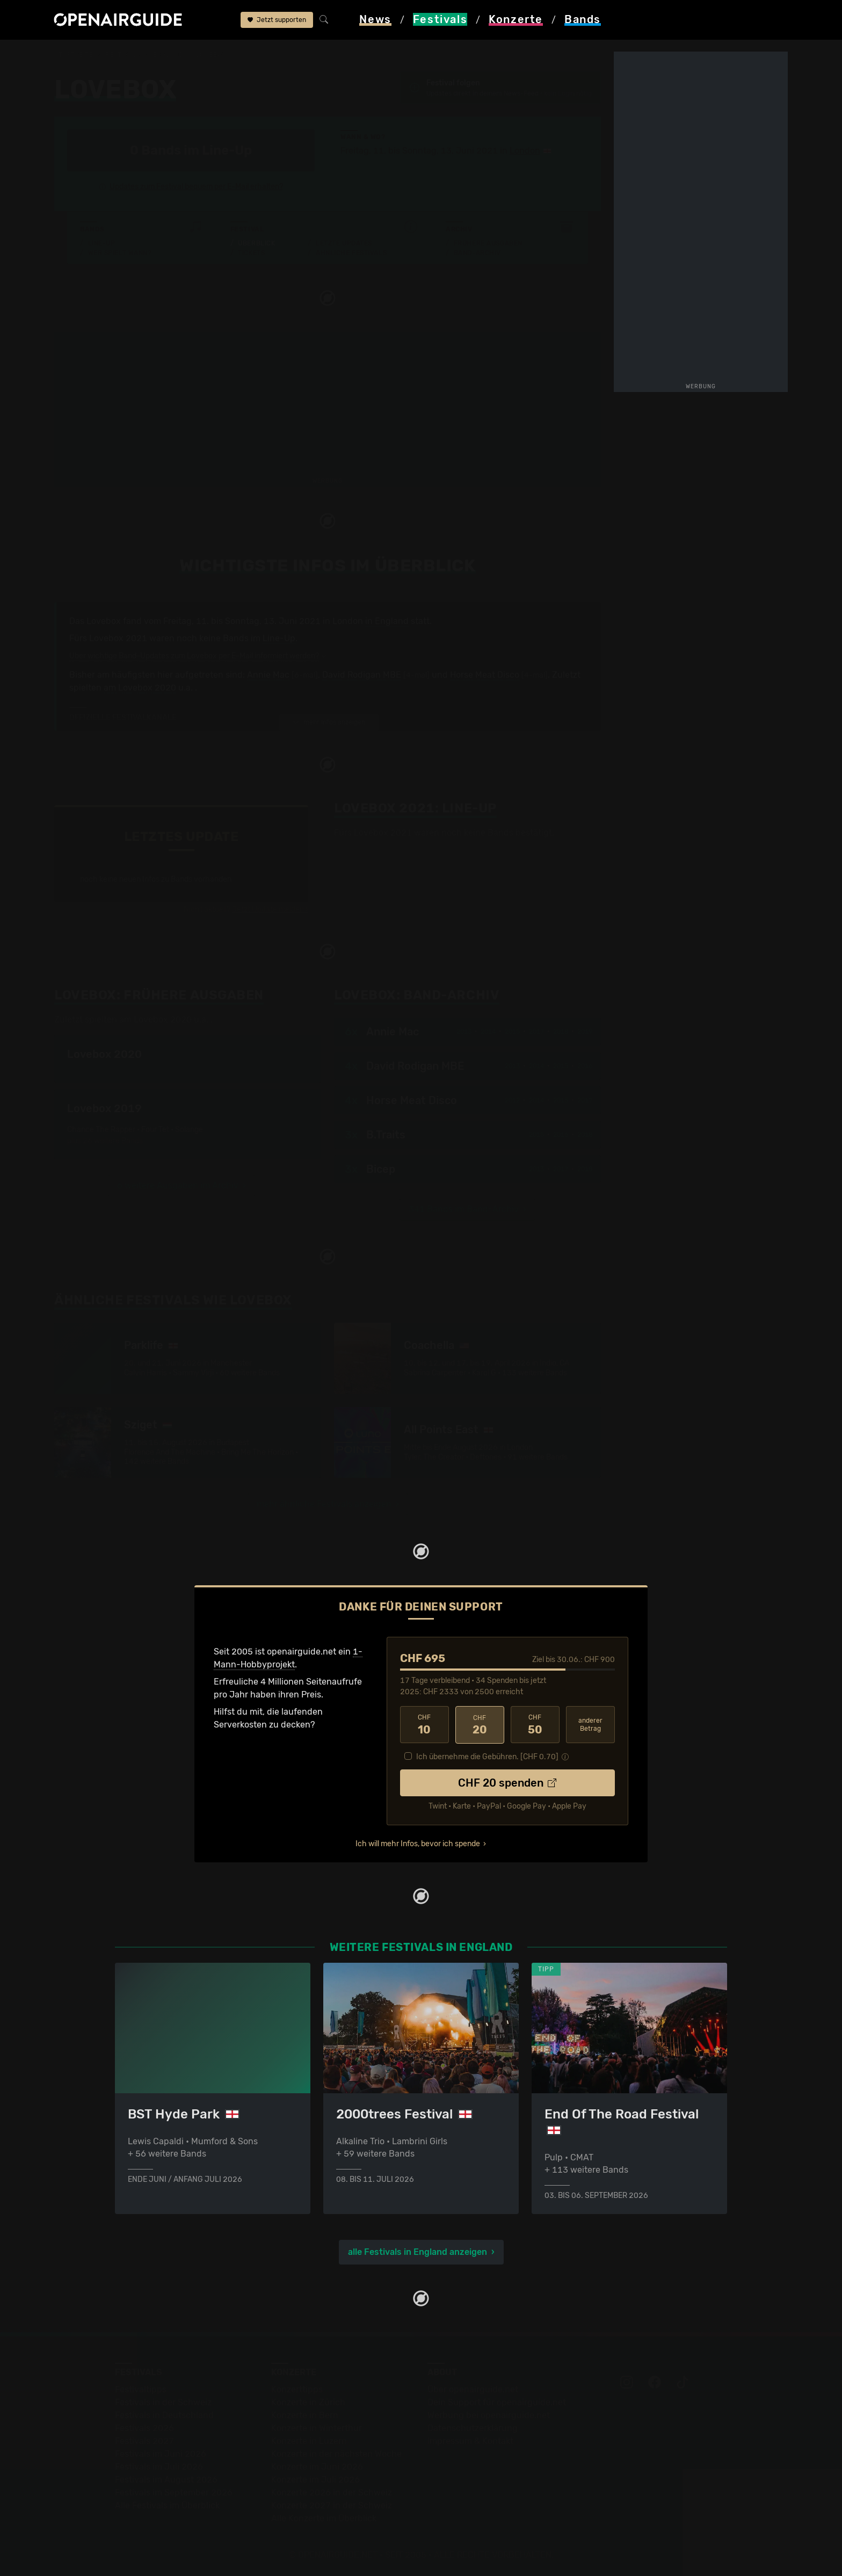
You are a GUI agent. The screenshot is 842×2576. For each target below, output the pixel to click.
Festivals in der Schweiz (163, 2402)
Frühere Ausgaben (488, 243)
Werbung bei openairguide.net (488, 2415)
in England (387, 621)
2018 (560, 1031)
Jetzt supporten (277, 20)
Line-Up (101, 243)
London (525, 151)
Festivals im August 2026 (166, 2479)
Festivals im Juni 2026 (160, 2453)
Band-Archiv (477, 253)
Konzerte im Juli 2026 (315, 2479)
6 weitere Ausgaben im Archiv (177, 1185)
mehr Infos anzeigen (329, 722)
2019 (584, 1031)
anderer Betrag (590, 1724)
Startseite (73, 55)
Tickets (251, 253)
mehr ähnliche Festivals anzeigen (324, 1504)
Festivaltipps (140, 2389)
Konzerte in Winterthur (316, 2427)
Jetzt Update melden (268, 908)
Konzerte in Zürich (308, 2402)
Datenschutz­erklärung (472, 2427)
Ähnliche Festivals (351, 253)
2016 (584, 1065)
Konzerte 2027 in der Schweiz (331, 2505)
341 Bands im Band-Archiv (464, 1208)
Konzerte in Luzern (309, 2440)
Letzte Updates (344, 243)
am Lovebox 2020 (140, 688)
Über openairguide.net (472, 2389)
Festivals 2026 (144, 2427)
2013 (463, 1031)
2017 (536, 1031)
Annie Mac (268, 675)
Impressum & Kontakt (470, 2440)
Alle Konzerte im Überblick (323, 2518)
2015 (512, 1031)
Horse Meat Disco (484, 675)
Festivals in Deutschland (164, 2415)
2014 (488, 1031)
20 (480, 1724)
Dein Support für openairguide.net (496, 2402)
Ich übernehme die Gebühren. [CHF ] (487, 1755)
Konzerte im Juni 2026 (317, 2466)
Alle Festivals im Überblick (167, 2505)
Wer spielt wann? (119, 253)
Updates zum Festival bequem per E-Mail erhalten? (196, 186)
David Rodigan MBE (361, 675)
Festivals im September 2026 (174, 2492)
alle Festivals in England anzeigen (417, 2251)
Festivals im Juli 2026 (159, 2466)
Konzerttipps (297, 2389)
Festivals (122, 55)
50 (535, 1724)
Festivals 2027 (144, 2440)
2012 (512, 1100)
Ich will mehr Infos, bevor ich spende (417, 1842)
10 (424, 1724)
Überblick (256, 243)
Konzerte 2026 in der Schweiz (331, 2492)
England (168, 55)
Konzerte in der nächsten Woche (336, 2453)
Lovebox (211, 55)
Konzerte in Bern (304, 2415)
